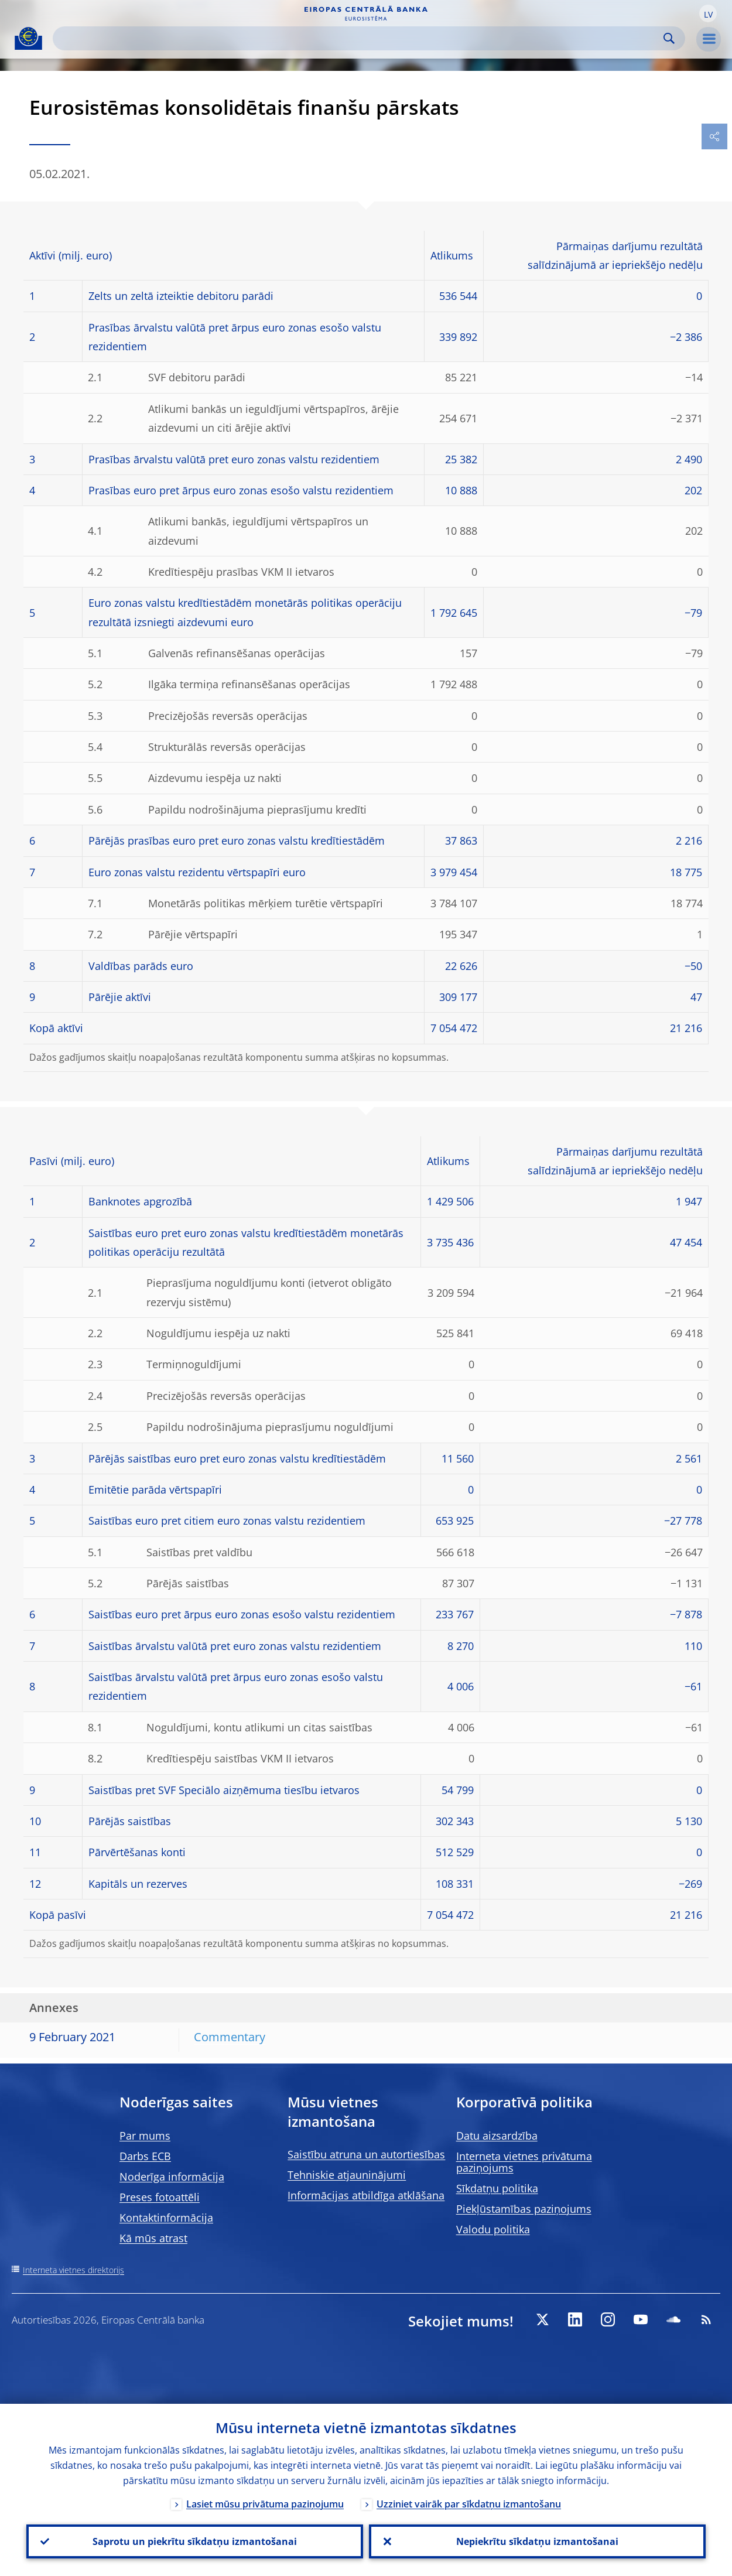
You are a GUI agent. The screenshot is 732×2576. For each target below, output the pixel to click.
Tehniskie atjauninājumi (347, 2175)
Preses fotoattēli (159, 2197)
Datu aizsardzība (497, 2136)
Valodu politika (493, 2229)
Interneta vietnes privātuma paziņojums (524, 2162)
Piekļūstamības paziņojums (523, 2209)
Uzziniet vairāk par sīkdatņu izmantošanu (469, 2504)
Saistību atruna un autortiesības (366, 2154)
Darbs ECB (145, 2156)
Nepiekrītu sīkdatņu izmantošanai (537, 2541)
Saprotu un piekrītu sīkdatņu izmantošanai (195, 2541)
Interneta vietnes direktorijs (73, 2270)
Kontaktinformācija (166, 2218)
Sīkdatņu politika (497, 2188)
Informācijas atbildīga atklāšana (366, 2195)
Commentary (229, 2037)
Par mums (144, 2136)
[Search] (359, 38)
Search (669, 38)
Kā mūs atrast (153, 2238)
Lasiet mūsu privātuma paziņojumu (265, 2504)
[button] (708, 13)
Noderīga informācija (171, 2177)
